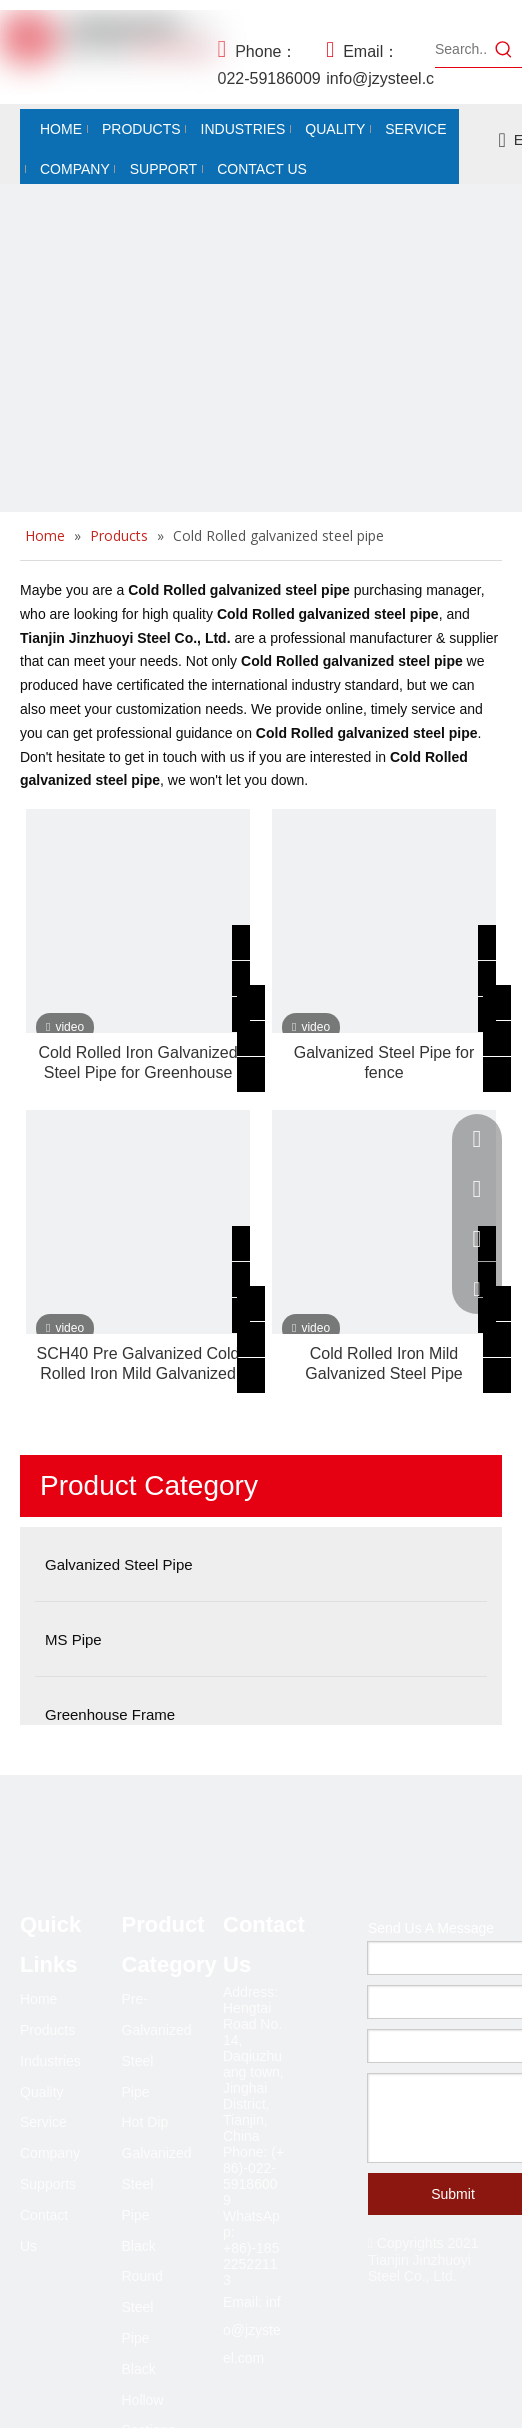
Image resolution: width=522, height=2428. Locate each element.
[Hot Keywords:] (504, 49)
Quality (42, 2092)
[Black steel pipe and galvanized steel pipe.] (261, 445)
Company (50, 2153)
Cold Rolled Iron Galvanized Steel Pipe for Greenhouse (137, 1062)
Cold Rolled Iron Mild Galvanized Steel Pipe (383, 1363)
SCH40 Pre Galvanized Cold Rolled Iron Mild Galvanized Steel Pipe (138, 1364)
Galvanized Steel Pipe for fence (384, 1062)
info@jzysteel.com (252, 2330)
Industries (50, 2061)
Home (38, 1999)
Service (43, 2122)
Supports (48, 2184)
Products (47, 2030)
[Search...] (460, 49)
